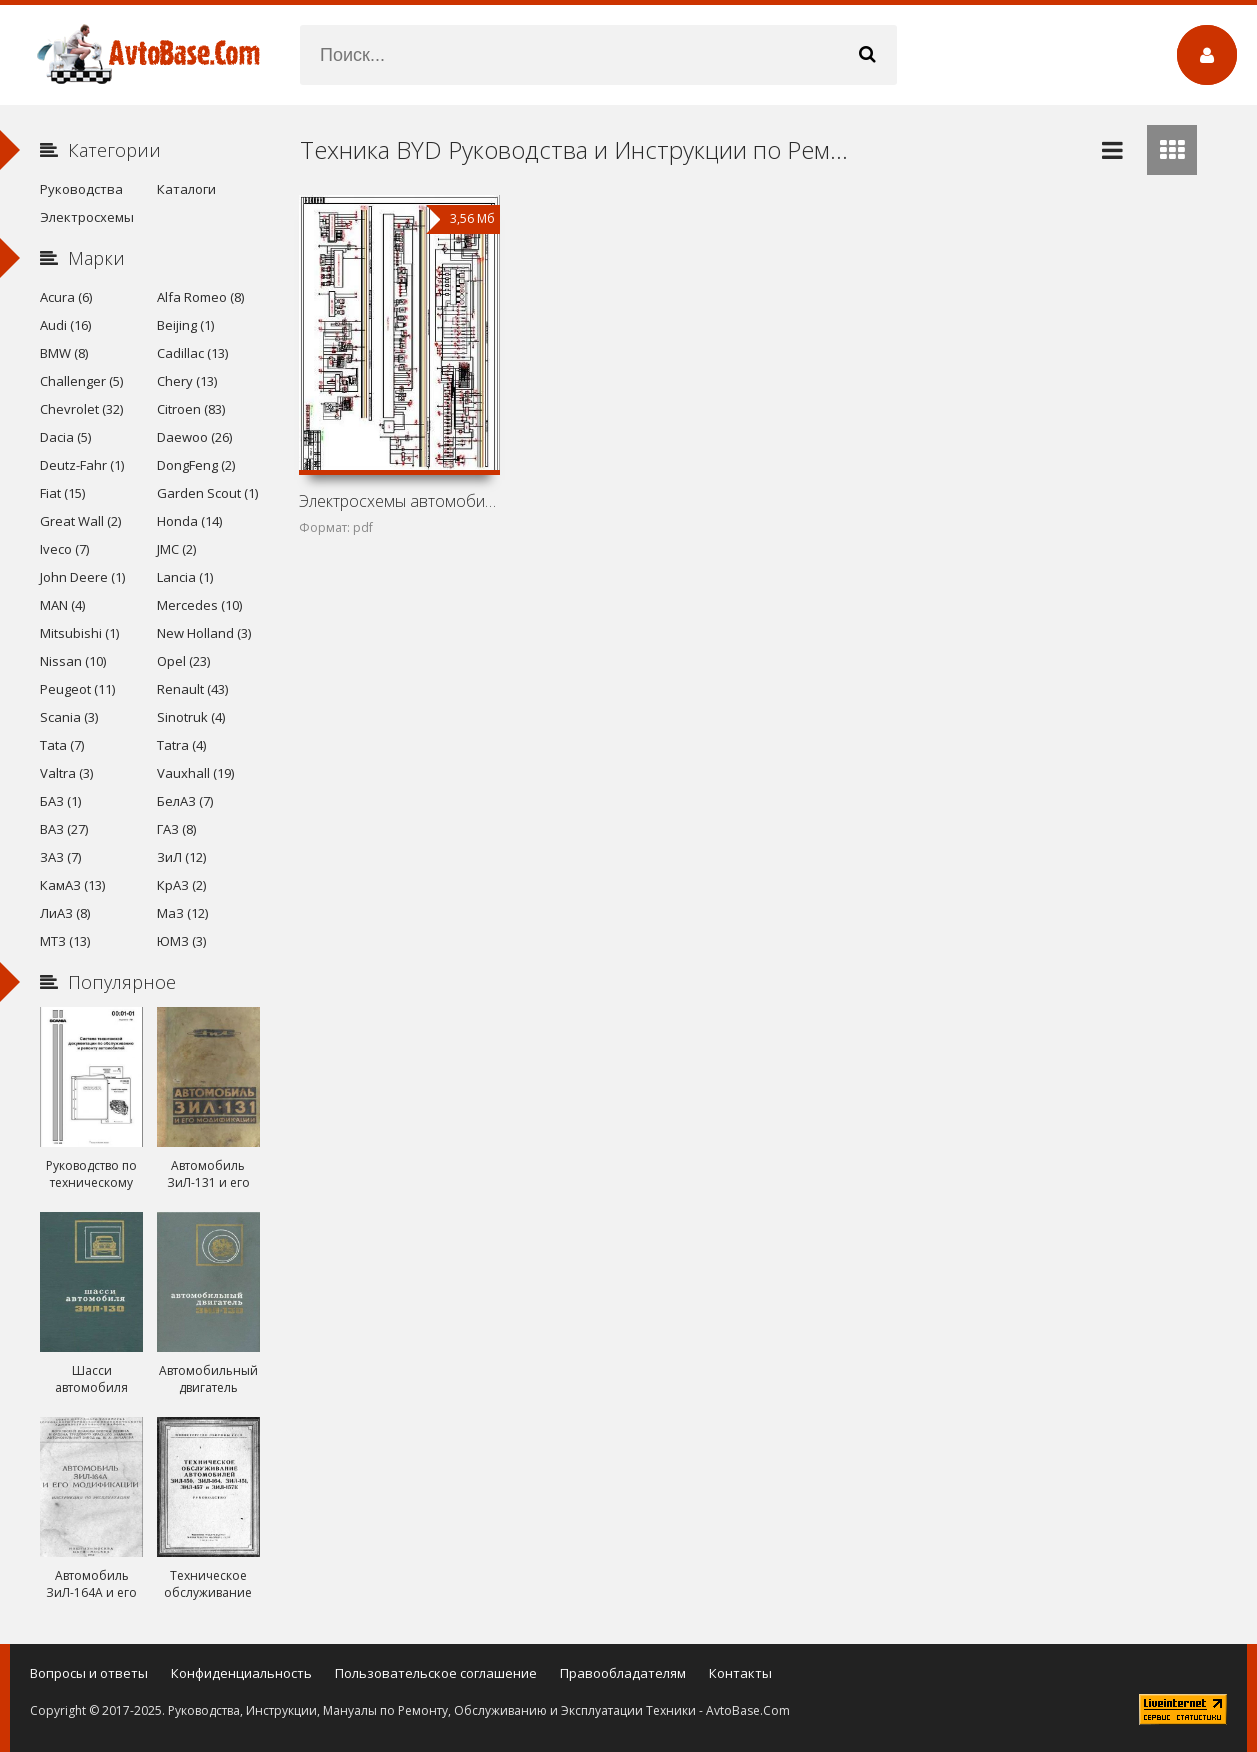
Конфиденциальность (241, 1673)
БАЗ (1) (60, 801)
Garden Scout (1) (207, 493)
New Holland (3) (204, 633)
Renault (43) (192, 689)
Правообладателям (623, 1673)
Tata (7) (62, 745)
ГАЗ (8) (176, 829)
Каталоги (186, 189)
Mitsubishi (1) (79, 633)
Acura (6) (66, 297)
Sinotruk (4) (191, 717)
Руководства (81, 189)
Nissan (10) (73, 661)
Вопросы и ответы (89, 1673)
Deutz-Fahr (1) (82, 465)
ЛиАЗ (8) (65, 913)
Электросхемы (87, 217)
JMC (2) (176, 549)
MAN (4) (62, 605)
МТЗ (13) (65, 941)
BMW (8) (64, 353)
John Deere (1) (82, 577)
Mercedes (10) (199, 605)
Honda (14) (189, 521)
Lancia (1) (185, 577)
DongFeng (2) (196, 465)
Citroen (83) (191, 409)
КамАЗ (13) (72, 885)
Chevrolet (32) (81, 409)
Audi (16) (65, 325)
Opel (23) (183, 661)
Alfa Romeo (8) (200, 297)
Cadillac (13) (192, 353)
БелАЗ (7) (185, 801)
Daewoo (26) (194, 437)
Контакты (740, 1673)
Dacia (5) (65, 437)
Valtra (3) (66, 773)
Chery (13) (187, 381)
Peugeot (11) (77, 689)
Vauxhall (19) (195, 773)
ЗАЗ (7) (60, 857)
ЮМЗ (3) (181, 941)
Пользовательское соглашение (436, 1673)
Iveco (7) (64, 549)
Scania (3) (69, 717)
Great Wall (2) (80, 521)
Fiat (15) (62, 493)
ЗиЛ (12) (181, 857)
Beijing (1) (185, 325)
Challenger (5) (81, 381)
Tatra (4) (181, 745)
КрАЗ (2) (181, 885)
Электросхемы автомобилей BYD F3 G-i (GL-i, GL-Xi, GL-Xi (399, 501)
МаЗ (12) (182, 913)
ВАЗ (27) (64, 829)
